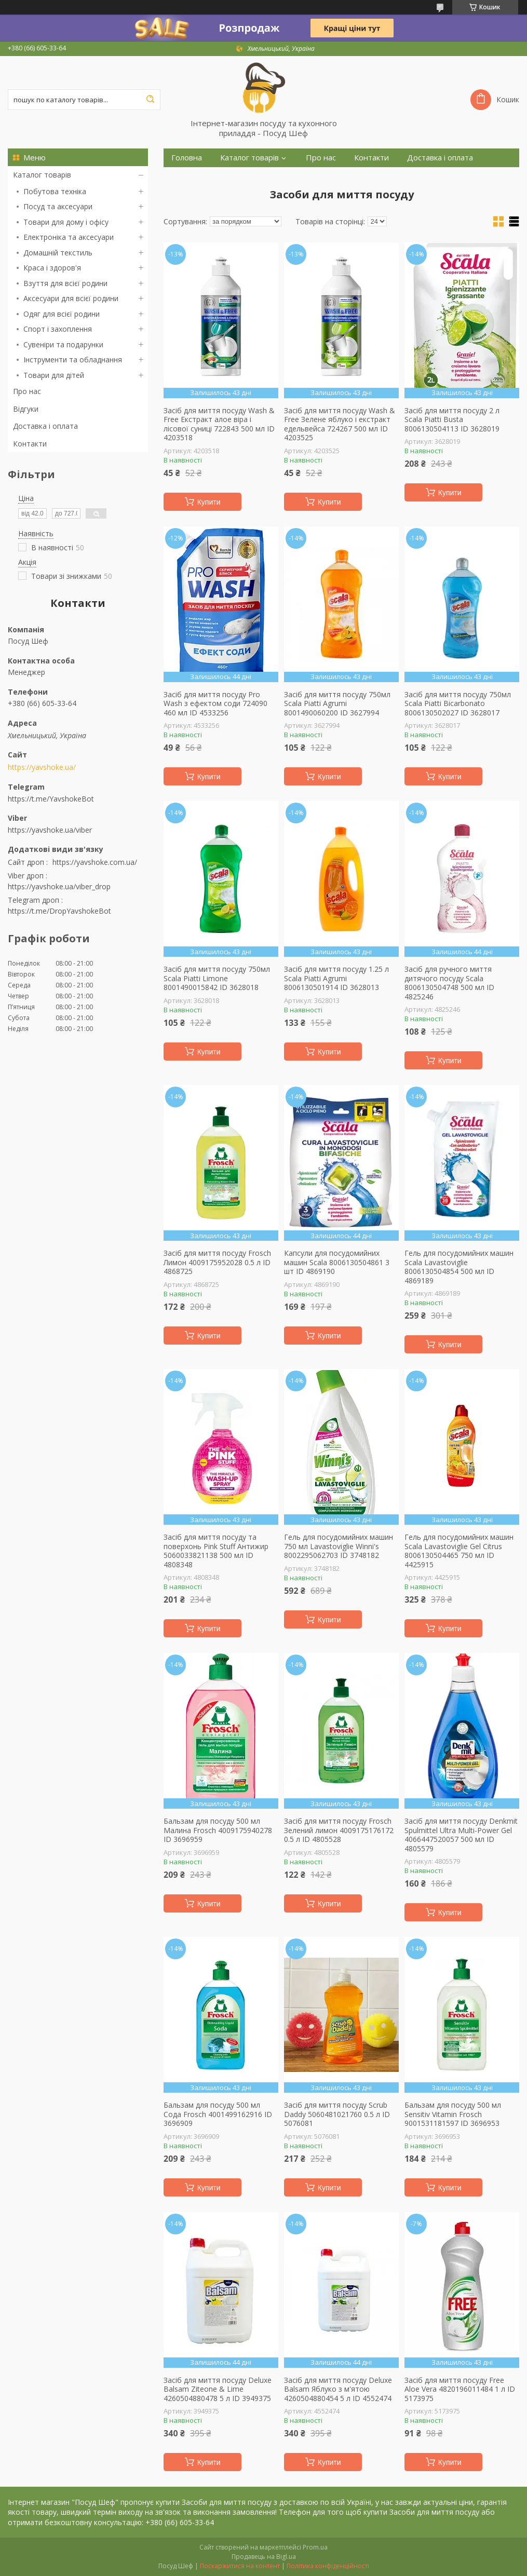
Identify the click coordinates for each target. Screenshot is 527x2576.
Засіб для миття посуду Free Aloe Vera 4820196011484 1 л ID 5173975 (459, 2389)
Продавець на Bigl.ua (264, 2556)
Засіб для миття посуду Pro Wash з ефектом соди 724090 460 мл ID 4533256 (215, 703)
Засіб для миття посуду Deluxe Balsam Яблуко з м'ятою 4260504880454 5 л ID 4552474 (338, 2389)
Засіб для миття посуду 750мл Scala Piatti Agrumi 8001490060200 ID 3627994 (337, 703)
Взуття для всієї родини (65, 283)
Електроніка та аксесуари (68, 237)
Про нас (27, 391)
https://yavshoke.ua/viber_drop (59, 886)
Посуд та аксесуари (57, 206)
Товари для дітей (53, 375)
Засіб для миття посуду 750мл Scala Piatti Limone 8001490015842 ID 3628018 (217, 978)
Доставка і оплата (45, 426)
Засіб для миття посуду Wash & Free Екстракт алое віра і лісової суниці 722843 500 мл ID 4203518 (219, 424)
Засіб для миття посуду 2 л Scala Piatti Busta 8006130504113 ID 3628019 (451, 419)
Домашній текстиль (57, 252)
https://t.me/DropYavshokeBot (59, 911)
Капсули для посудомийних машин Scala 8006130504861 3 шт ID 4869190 (336, 1262)
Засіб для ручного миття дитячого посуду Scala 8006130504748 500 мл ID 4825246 (449, 983)
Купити (209, 502)
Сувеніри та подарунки (63, 344)
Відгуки (25, 409)
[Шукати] (150, 99)
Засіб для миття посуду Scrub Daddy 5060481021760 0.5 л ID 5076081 (337, 2114)
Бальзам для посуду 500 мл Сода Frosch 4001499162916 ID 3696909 (218, 2114)
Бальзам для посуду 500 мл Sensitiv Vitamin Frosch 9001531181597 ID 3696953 (452, 2114)
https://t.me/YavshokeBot (51, 799)
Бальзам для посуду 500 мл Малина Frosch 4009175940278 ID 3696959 (218, 1830)
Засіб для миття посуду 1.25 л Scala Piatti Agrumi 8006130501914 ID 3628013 (336, 978)
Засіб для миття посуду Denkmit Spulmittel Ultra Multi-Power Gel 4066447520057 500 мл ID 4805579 (461, 1834)
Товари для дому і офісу (66, 222)
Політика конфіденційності (328, 2565)
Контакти (30, 444)
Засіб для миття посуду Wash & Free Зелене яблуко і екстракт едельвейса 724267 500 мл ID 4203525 (339, 424)
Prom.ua (315, 2547)
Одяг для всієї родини (61, 314)
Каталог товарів (42, 175)
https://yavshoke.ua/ (42, 767)
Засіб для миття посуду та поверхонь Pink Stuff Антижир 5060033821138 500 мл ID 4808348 (216, 1551)
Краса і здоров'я (52, 268)
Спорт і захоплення (57, 329)
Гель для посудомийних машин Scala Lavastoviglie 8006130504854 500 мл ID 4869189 (459, 1267)
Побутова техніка (54, 191)
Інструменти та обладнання (72, 359)
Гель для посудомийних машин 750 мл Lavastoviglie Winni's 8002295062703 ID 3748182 (338, 1546)
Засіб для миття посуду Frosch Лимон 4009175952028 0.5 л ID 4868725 (217, 1262)
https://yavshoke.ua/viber (50, 830)
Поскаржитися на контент (240, 2565)
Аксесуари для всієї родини (70, 298)
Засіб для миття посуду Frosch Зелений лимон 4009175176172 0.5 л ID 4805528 (339, 1830)
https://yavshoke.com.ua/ (94, 862)
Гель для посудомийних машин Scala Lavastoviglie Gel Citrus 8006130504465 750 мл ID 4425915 (459, 1551)
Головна (186, 157)
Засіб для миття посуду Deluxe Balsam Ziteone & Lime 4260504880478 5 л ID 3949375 (218, 2389)
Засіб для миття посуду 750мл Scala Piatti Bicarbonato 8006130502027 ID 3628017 (457, 703)
